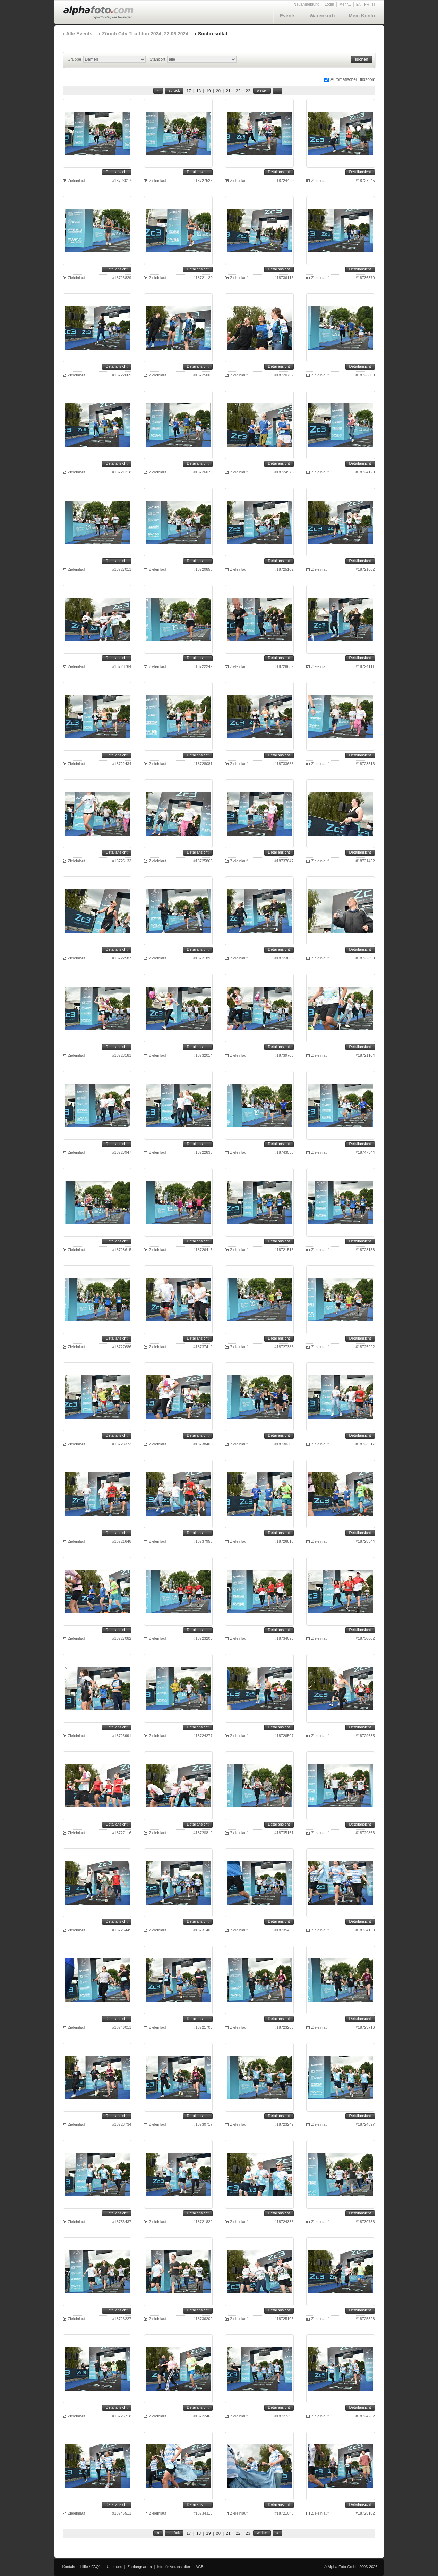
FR (366, 4)
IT (374, 4)
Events (288, 15)
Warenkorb (322, 15)
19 (208, 91)
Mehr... (345, 4)
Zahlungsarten (139, 2567)
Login (329, 4)
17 (188, 91)
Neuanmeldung (307, 4)
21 (228, 91)
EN (358, 4)
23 (248, 91)
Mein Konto (362, 15)
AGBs (201, 2567)
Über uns (114, 2567)
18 (198, 91)
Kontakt (68, 2567)
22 (238, 91)
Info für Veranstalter (173, 2567)
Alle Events (79, 33)
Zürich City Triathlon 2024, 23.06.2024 (145, 33)
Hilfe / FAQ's (91, 2567)
